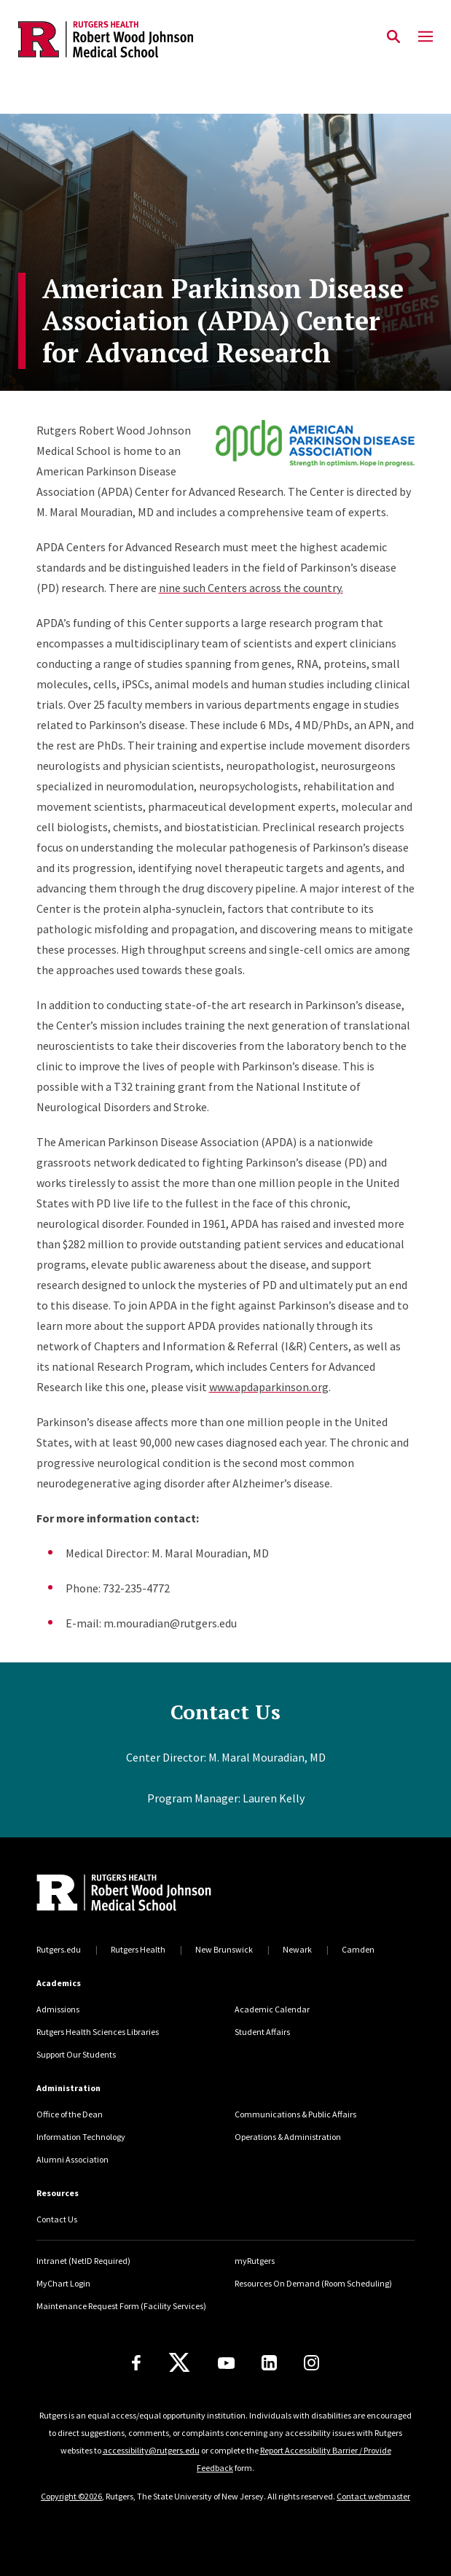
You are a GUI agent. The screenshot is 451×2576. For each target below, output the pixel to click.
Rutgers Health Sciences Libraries (97, 2031)
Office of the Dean (69, 2114)
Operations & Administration (288, 2136)
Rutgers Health (138, 1949)
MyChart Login (63, 2283)
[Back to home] (134, 1894)
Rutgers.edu (58, 1949)
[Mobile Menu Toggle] (425, 37)
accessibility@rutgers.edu (151, 2450)
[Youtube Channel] (226, 2363)
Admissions (57, 2009)
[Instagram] (311, 2362)
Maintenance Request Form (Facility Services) (121, 2305)
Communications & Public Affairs (295, 2114)
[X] (179, 2363)
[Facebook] (136, 2362)
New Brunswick (224, 1949)
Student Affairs (262, 2031)
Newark (297, 1949)
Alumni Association (72, 2159)
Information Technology (80, 2136)
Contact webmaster (373, 2496)
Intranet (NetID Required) (83, 2260)
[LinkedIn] (269, 2362)
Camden (358, 1949)
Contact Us (56, 2219)
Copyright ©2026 (71, 2496)
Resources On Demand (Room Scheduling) (313, 2283)
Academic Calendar (272, 2009)
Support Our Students (76, 2054)
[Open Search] (393, 37)
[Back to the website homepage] (105, 39)
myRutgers (255, 2260)
